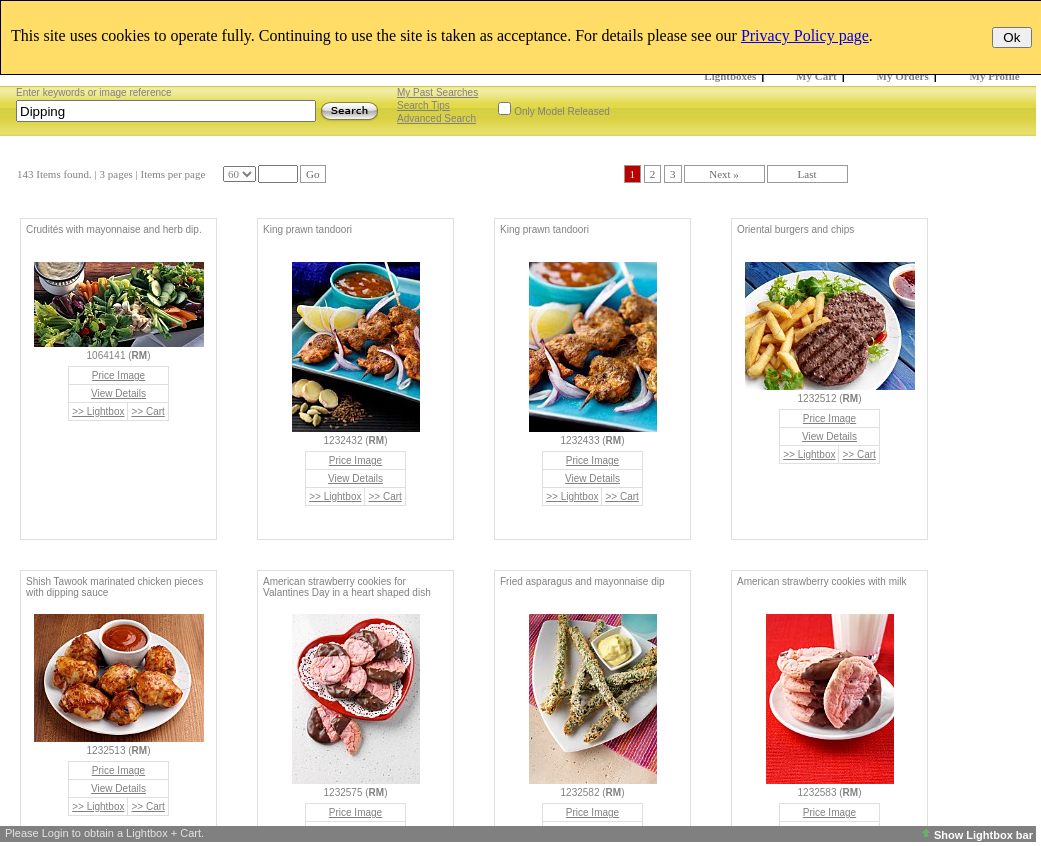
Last (807, 174)
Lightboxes (730, 76)
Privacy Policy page (805, 35)
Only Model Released (562, 111)
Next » (724, 174)
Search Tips (423, 105)
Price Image (118, 375)
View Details (118, 393)
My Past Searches (437, 92)
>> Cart (147, 411)
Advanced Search (436, 118)
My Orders (903, 76)
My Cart (816, 76)
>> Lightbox (98, 411)
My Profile (995, 76)
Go (312, 174)
